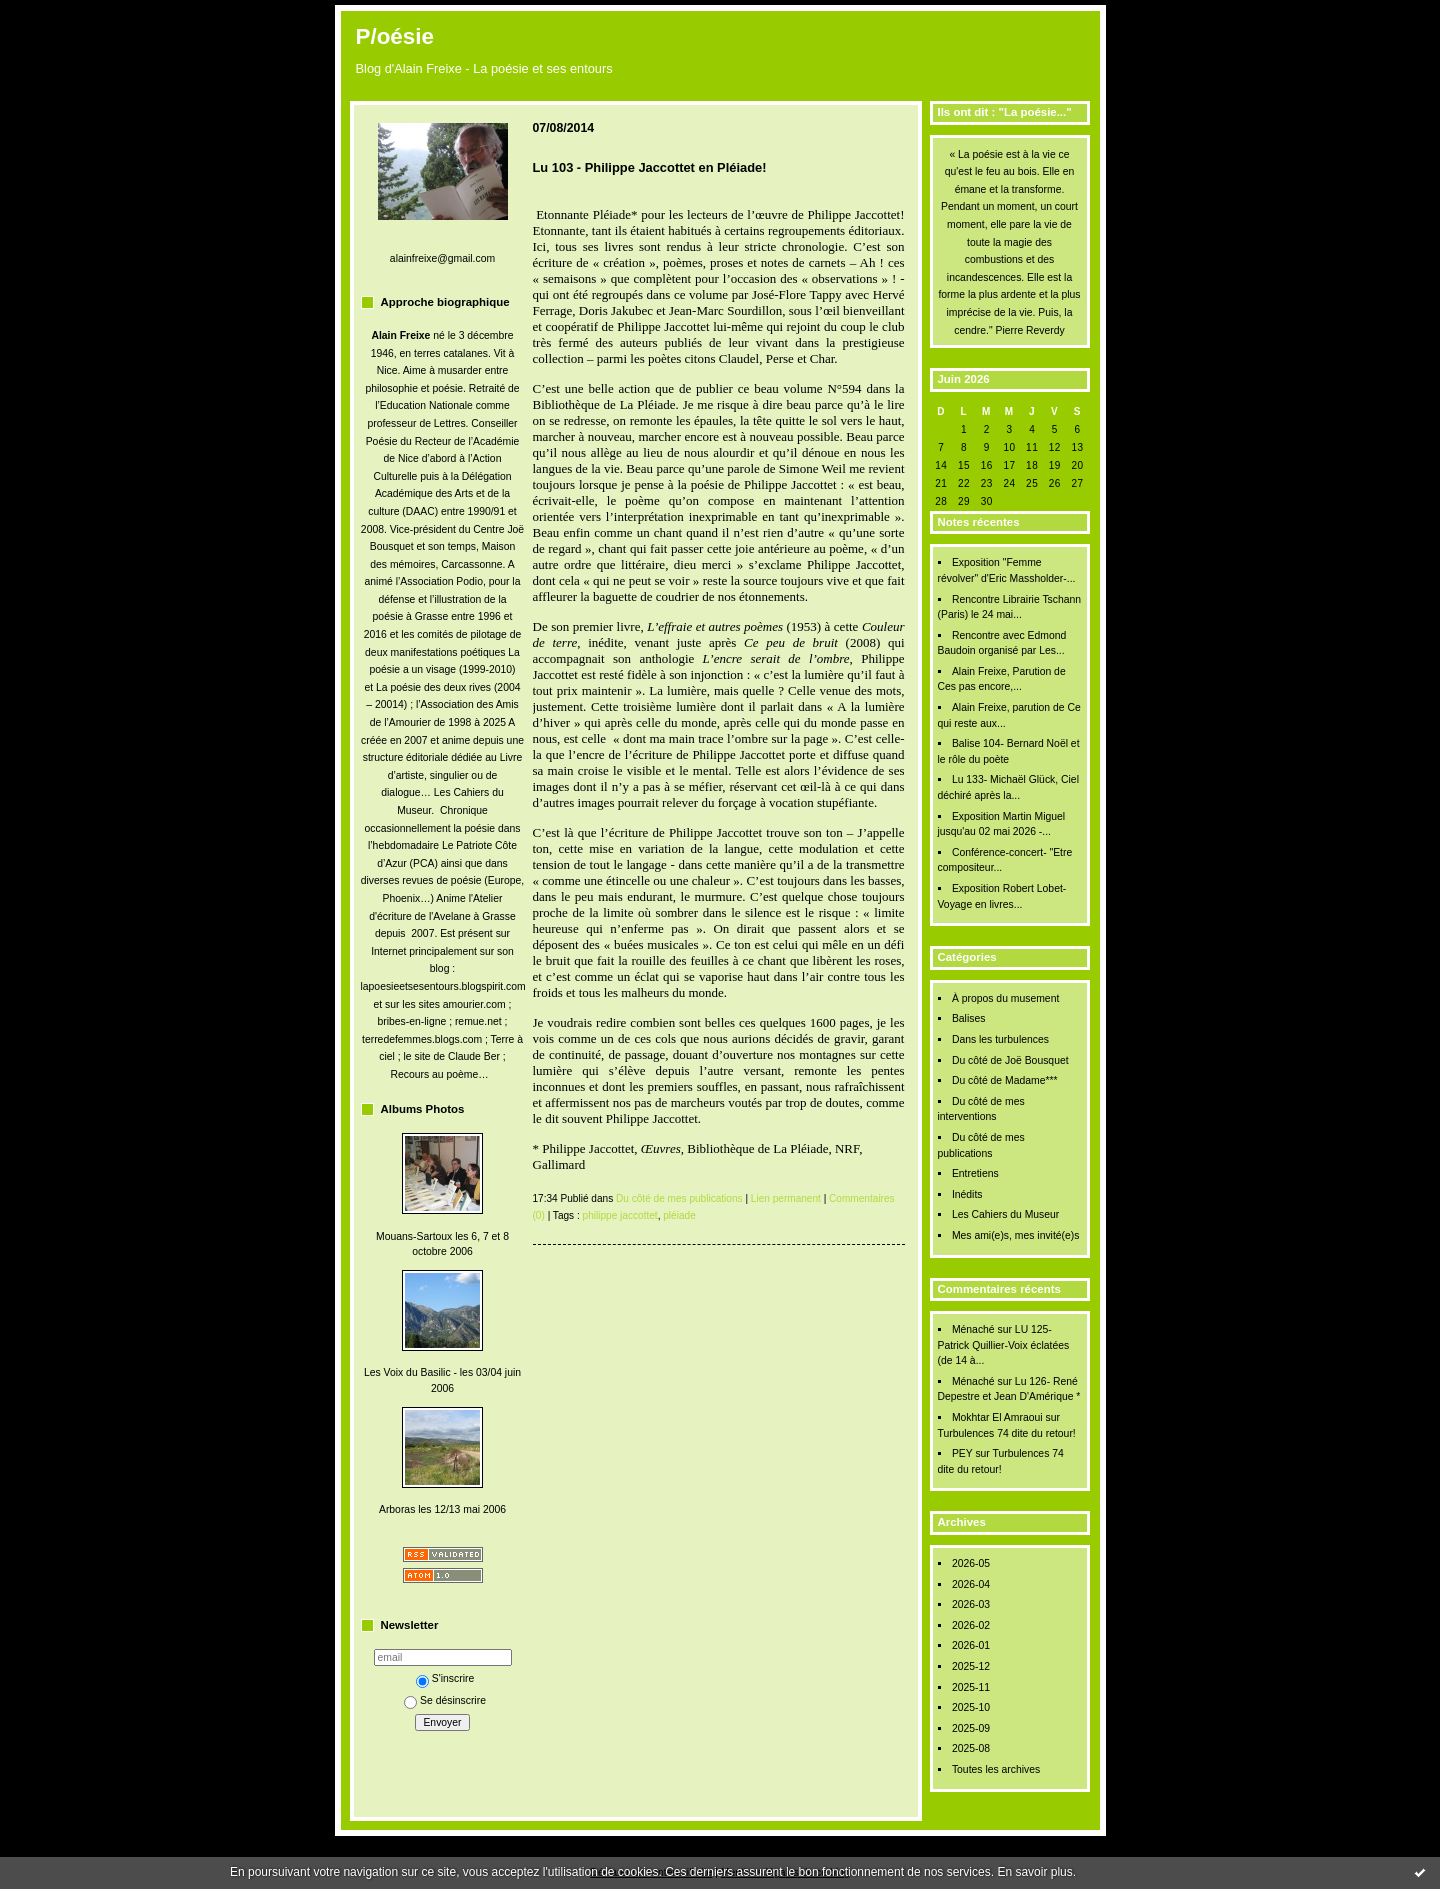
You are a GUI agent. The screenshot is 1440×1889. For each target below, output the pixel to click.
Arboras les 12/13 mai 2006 (442, 1509)
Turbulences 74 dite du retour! (1007, 1433)
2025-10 (971, 1707)
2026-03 (971, 1604)
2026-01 (971, 1645)
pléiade (679, 1215)
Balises (969, 1018)
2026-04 (971, 1584)
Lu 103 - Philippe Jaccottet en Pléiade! (650, 167)
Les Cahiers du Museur (1005, 1214)
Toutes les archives (996, 1769)
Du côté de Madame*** (1005, 1080)
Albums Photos (423, 1109)
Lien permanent (786, 1198)
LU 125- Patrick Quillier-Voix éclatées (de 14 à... (1004, 1345)
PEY (962, 1453)
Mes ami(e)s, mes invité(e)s (1016, 1235)
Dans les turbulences (1000, 1039)
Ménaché (973, 1329)
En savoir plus (1034, 1872)
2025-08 (971, 1748)
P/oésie (395, 36)
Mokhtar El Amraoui (997, 1417)
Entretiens (975, 1173)
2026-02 (971, 1625)
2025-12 (971, 1666)
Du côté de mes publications (679, 1198)
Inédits (967, 1194)
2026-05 (971, 1563)
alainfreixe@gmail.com (442, 258)
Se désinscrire (445, 1700)
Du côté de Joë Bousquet (1010, 1060)
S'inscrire (445, 1678)
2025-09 (971, 1728)
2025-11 (971, 1687)
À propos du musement (1005, 998)
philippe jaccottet (620, 1215)
